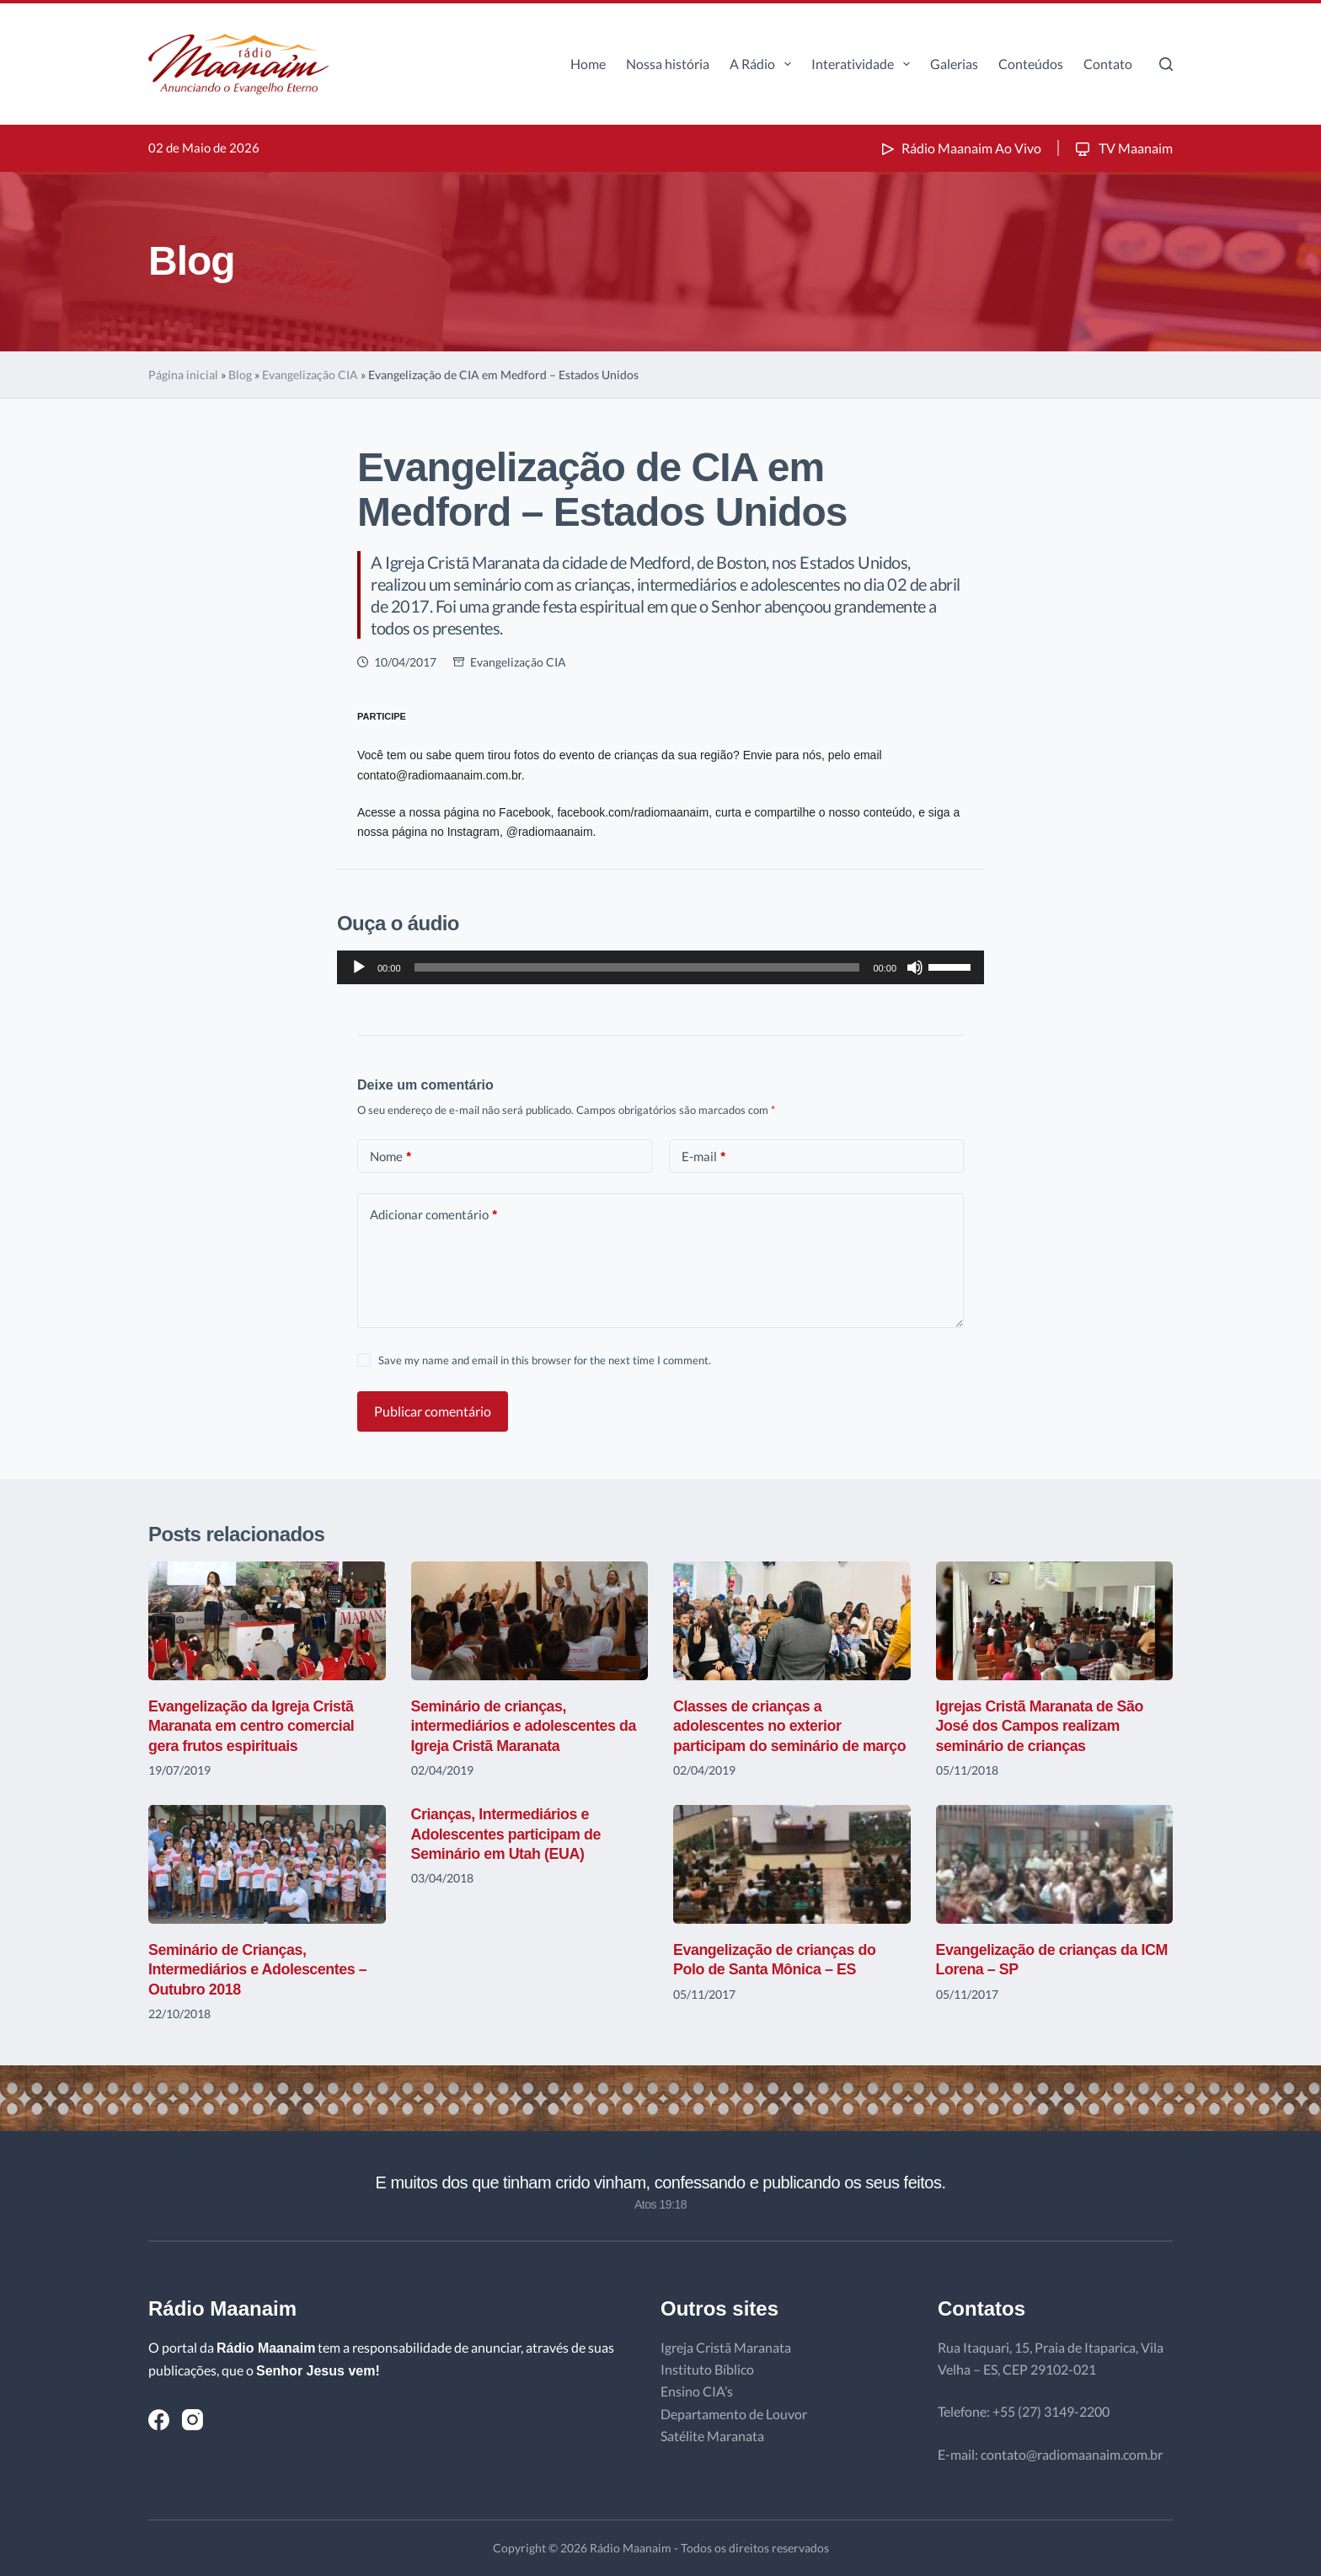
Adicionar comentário (433, 1214)
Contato (1107, 64)
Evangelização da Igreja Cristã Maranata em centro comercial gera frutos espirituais (252, 1726)
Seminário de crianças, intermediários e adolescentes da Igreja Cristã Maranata (525, 1726)
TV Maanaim (1122, 148)
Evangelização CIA (310, 374)
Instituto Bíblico (707, 2369)
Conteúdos (1030, 64)
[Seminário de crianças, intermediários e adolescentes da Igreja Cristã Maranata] (530, 1620)
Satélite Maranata (712, 2436)
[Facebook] (158, 2419)
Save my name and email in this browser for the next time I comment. (544, 1360)
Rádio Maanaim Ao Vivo (959, 148)
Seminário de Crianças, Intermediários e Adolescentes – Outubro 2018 (258, 1969)
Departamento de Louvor (733, 2414)
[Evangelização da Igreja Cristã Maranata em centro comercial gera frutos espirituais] (267, 1620)
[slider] (637, 967)
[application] (660, 967)
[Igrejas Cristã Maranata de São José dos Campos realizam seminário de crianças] (1055, 1620)
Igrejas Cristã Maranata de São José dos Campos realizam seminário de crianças (1041, 1726)
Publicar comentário (432, 1411)
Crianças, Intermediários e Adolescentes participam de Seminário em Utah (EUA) (506, 1834)
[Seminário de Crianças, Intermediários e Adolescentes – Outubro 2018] (267, 1864)
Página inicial (183, 374)
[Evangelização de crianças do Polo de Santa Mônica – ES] (792, 1864)
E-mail (703, 1156)
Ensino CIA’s (696, 2391)
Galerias (954, 64)
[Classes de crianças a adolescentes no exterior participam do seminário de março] (792, 1620)
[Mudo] (915, 967)
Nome (390, 1156)
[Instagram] (192, 2419)
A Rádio (764, 64)
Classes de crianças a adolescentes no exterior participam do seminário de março (790, 1726)
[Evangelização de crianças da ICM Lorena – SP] (1055, 1864)
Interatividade (864, 64)
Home (588, 64)
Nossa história (667, 64)
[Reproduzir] (358, 967)
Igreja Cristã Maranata (725, 2347)
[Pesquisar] (1166, 64)
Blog (240, 374)
